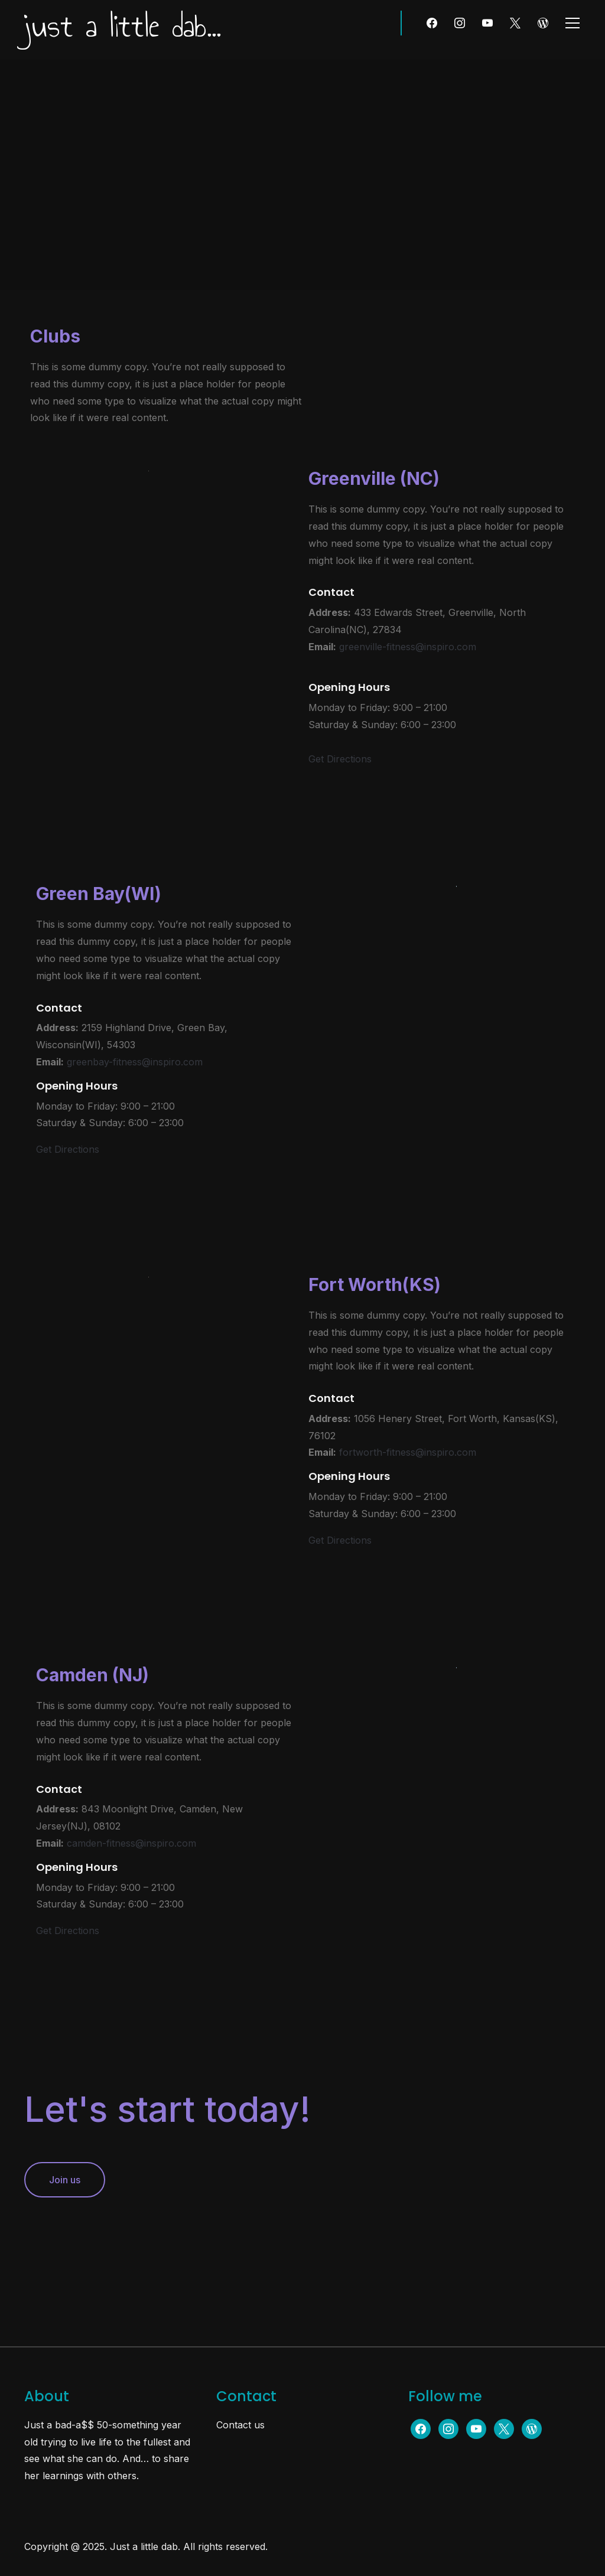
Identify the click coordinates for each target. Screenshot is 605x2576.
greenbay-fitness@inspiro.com (135, 1062)
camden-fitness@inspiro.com (131, 1843)
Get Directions (340, 759)
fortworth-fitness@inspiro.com (407, 1452)
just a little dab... (122, 26)
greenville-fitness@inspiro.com (407, 647)
